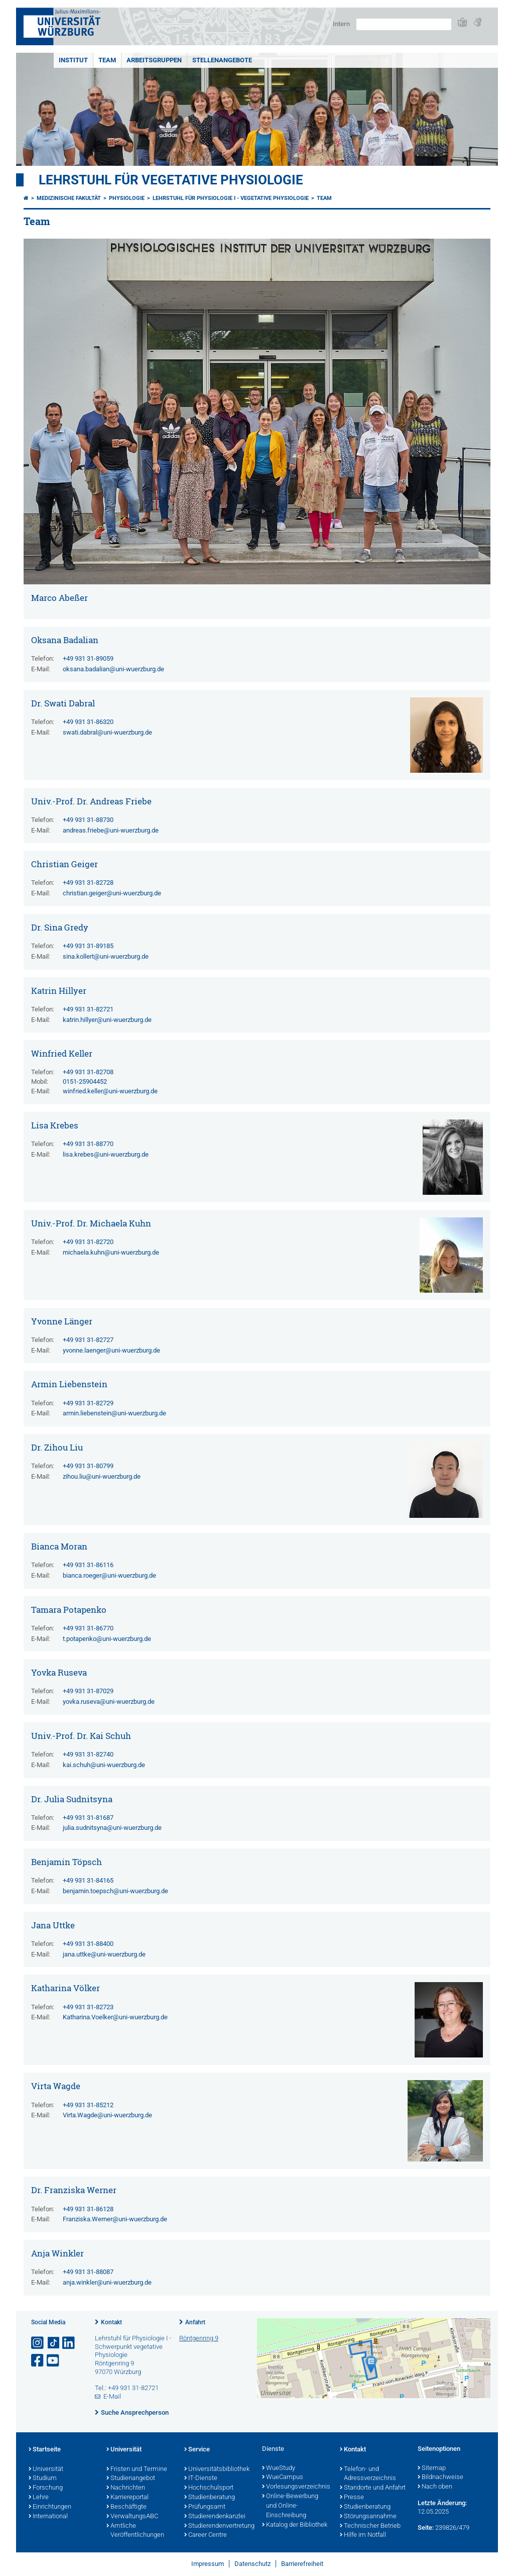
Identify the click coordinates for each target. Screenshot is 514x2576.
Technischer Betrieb (370, 2526)
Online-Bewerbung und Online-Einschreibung (290, 2506)
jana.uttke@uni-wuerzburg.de (104, 1954)
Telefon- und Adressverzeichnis (368, 2474)
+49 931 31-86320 (88, 722)
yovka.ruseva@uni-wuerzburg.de (109, 1701)
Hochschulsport (208, 2488)
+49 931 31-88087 (88, 2272)
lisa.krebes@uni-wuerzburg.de (106, 1154)
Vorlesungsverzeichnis (296, 2487)
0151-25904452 (85, 1081)
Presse (352, 2497)
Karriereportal (127, 2497)
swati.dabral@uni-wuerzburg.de (107, 732)
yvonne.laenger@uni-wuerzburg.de (111, 1350)
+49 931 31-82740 (88, 1754)
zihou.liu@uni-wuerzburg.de (102, 1476)
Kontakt (111, 2322)
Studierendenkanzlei (214, 2516)
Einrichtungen (50, 2507)
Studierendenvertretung (218, 2526)
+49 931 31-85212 (88, 2105)
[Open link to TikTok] (54, 2343)
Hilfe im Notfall (363, 2535)
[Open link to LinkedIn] (69, 2343)
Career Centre (205, 2535)
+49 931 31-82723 (88, 2007)
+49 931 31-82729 (88, 1403)
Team (107, 60)
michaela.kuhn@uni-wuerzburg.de (111, 1252)
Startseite (45, 2449)
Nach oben (435, 2487)
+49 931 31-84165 (88, 1880)
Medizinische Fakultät (69, 198)
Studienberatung (209, 2497)
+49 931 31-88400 (88, 1943)
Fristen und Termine (136, 2469)
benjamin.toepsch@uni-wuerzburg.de (115, 1891)
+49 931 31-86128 (88, 2209)
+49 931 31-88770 (88, 1144)
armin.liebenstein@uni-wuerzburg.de (114, 1413)
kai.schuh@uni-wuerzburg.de (104, 1765)
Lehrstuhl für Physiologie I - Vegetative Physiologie (231, 198)
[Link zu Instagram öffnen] (38, 2343)
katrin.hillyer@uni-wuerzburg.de (107, 1019)
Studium (43, 2478)
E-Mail (112, 2396)
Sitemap (432, 2468)
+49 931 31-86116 (88, 1565)
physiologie (127, 198)
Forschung (46, 2488)
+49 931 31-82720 (88, 1242)
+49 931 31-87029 (88, 1691)
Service (197, 2449)
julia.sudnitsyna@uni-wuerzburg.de (112, 1827)
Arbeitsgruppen (154, 60)
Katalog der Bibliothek (294, 2525)
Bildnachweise (440, 2477)
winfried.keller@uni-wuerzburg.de (110, 1091)
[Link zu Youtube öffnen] (54, 2360)
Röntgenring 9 (198, 2338)
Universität (46, 2469)
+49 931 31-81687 (88, 1817)
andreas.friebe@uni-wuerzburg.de (111, 830)
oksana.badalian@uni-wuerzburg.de (113, 669)
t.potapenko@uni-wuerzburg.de (107, 1638)
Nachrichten (125, 2488)
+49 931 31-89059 (88, 658)
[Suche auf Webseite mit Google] (403, 24)
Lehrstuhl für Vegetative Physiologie (171, 179)
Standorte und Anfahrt (373, 2488)
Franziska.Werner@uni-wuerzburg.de (115, 2219)
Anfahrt (195, 2322)
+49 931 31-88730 (88, 819)
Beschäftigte (126, 2507)
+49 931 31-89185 (88, 946)
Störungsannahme (368, 2516)
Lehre (39, 2497)
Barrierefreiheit (302, 2563)
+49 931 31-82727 (88, 1340)
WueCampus (282, 2477)
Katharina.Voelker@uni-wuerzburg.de (115, 2017)
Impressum (207, 2563)
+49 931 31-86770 (88, 1628)
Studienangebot (130, 2478)
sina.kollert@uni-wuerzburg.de (106, 956)
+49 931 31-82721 (88, 1009)
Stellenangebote (222, 60)
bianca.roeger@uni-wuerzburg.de (109, 1575)
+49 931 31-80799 (88, 1466)
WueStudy (278, 2468)
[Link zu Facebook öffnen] (38, 2360)
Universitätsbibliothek (216, 2469)
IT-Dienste (200, 2478)
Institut (73, 60)
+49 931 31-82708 (88, 1072)
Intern (341, 24)
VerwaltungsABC (132, 2516)
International (48, 2516)
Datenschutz (252, 2563)
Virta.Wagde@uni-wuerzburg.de (107, 2115)
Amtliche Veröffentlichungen (135, 2531)
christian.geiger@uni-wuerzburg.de (112, 893)
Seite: (426, 2527)
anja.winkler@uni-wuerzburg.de (107, 2282)
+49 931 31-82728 (88, 882)
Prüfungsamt (204, 2507)
